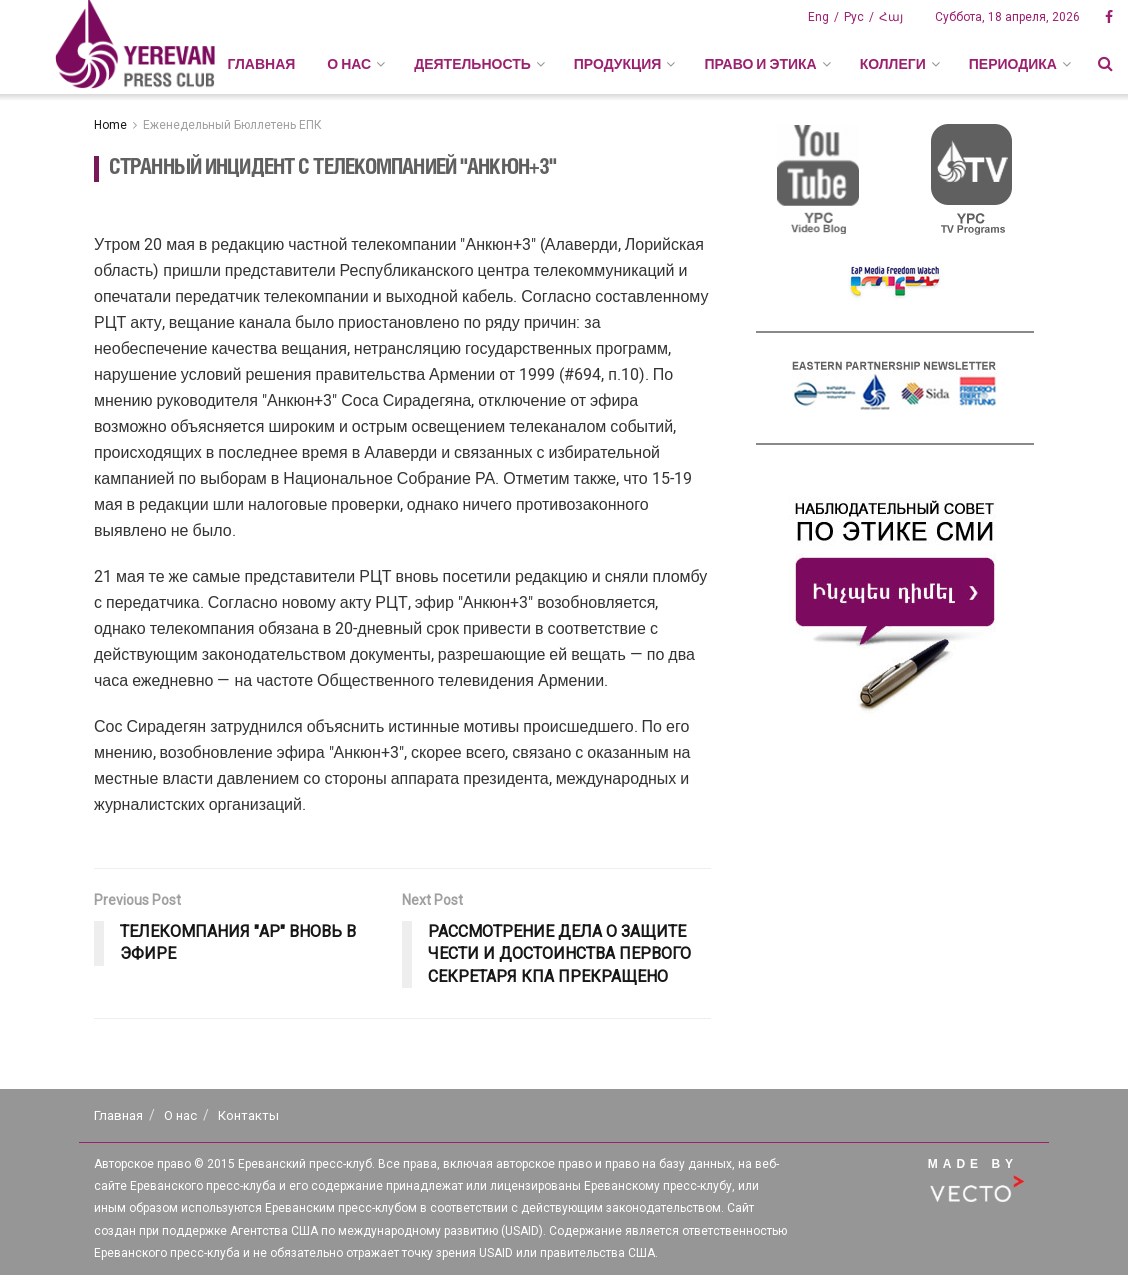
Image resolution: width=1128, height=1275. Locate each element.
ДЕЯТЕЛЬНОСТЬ (472, 64)
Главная (261, 64)
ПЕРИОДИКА (1013, 64)
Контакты (248, 1115)
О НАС (349, 64)
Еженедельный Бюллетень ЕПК (232, 125)
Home (110, 125)
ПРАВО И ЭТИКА (760, 64)
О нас (180, 1115)
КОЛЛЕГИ (893, 64)
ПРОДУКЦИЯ (618, 64)
